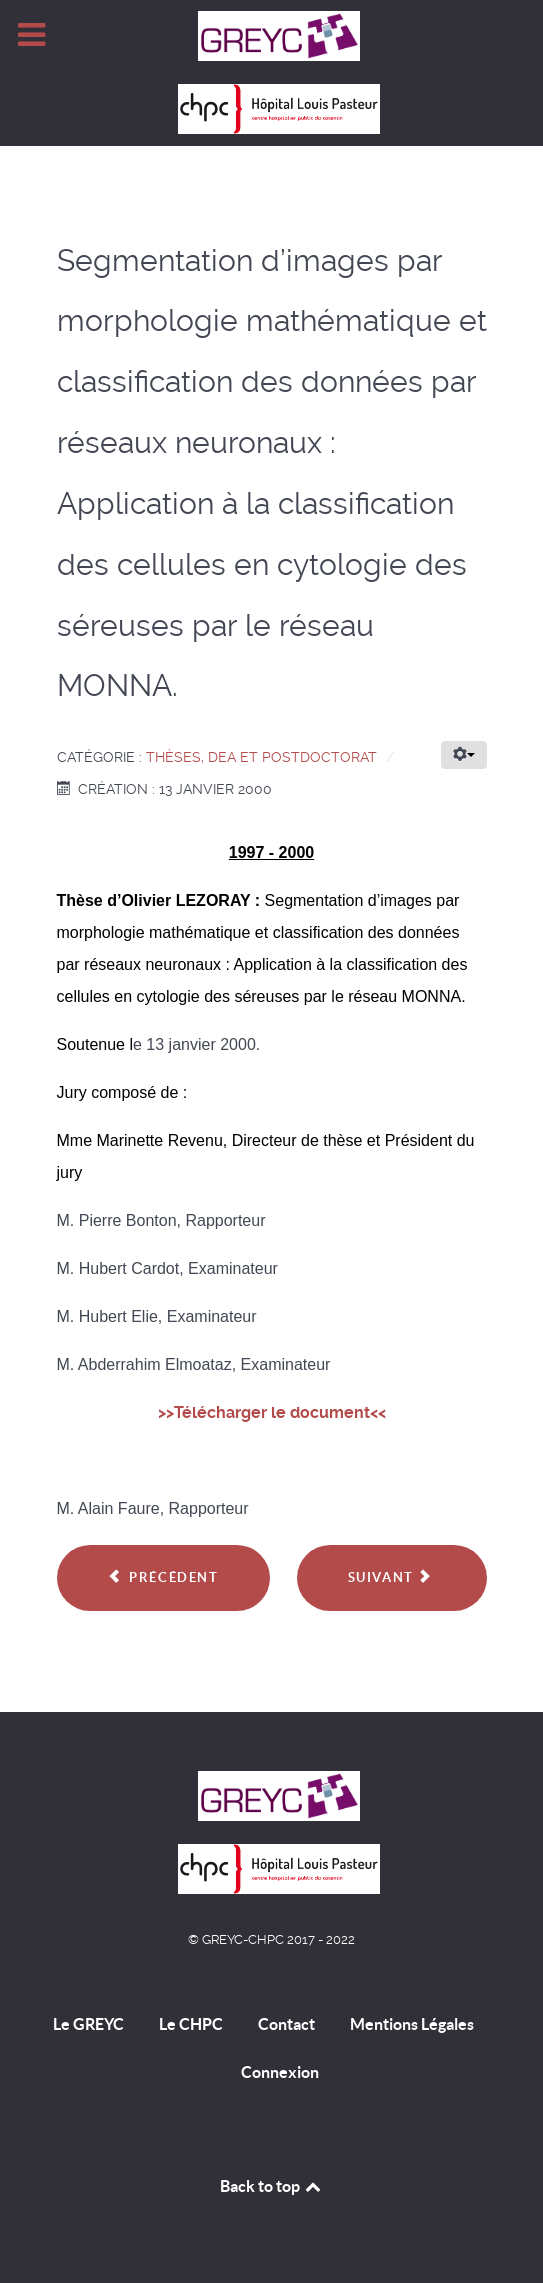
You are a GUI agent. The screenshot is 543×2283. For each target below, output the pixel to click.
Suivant (390, 1577)
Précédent (163, 1577)
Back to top (272, 2186)
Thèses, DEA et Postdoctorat (261, 757)
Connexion (280, 2072)
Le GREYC (88, 2024)
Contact (286, 2024)
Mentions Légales (412, 2024)
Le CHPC (191, 2024)
